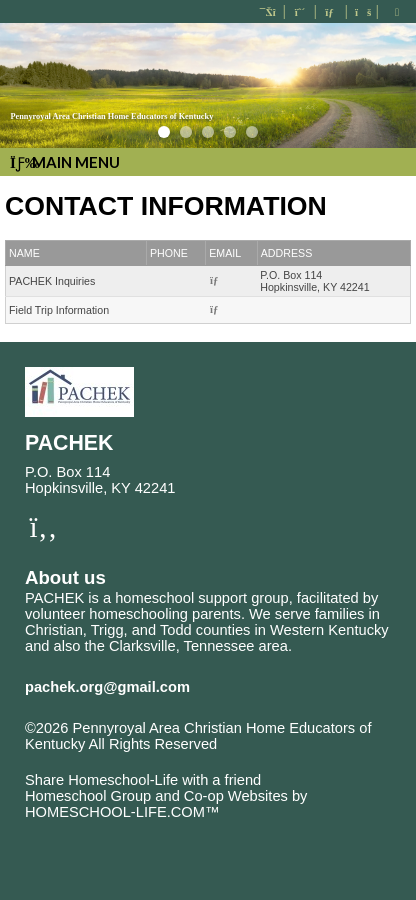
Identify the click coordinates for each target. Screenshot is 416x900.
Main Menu (65, 162)
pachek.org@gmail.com (107, 687)
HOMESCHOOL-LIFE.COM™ (122, 812)
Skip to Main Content (108, 760)
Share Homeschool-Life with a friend (143, 780)
